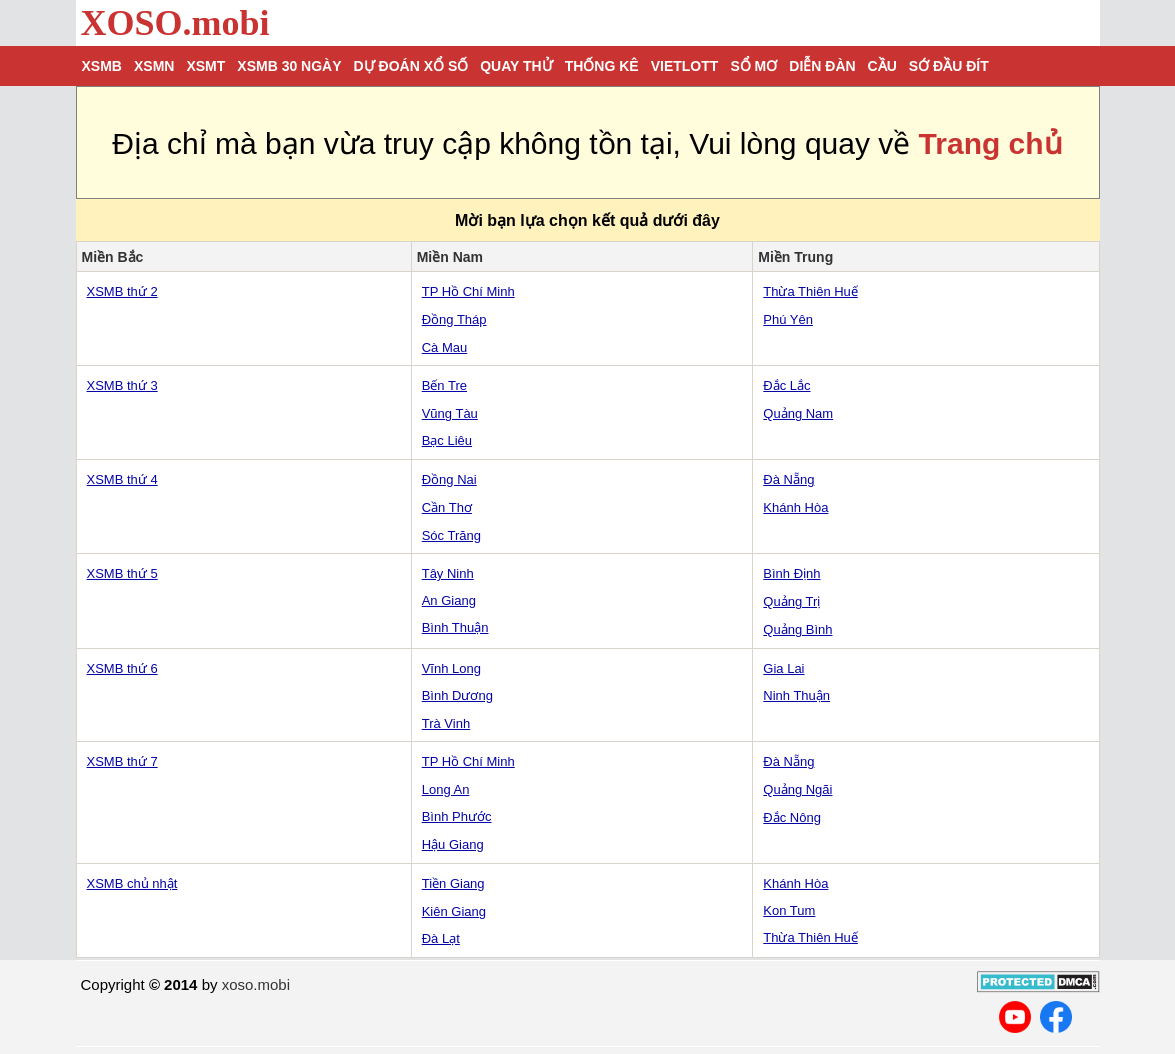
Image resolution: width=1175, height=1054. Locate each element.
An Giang (449, 600)
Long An (446, 789)
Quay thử (516, 66)
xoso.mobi (256, 984)
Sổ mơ (753, 66)
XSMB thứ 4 (122, 479)
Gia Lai (783, 668)
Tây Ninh (448, 573)
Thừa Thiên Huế (810, 291)
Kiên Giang (454, 911)
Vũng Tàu (450, 413)
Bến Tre (444, 385)
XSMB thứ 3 (122, 385)
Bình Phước (457, 816)
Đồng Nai (449, 479)
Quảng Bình (797, 629)
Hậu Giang (453, 844)
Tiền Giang (453, 883)
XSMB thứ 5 (122, 573)
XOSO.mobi (175, 23)
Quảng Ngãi (797, 789)
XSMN (154, 66)
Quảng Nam (798, 413)
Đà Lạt (441, 938)
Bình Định (791, 573)
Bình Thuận (455, 627)
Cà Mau (445, 347)
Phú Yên (788, 319)
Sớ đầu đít (949, 66)
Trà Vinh (446, 723)
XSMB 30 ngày (289, 66)
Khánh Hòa (795, 507)
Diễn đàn (822, 66)
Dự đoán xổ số (411, 66)
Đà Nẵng (788, 479)
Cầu (882, 66)
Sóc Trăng (451, 535)
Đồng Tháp (454, 319)
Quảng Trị (791, 601)
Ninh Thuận (796, 695)
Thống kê (602, 66)
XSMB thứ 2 (122, 291)
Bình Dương (457, 695)
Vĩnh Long (451, 668)
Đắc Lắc (786, 385)
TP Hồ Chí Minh (468, 291)
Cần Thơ (447, 507)
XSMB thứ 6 (122, 668)
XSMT (205, 66)
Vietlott (685, 66)
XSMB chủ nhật (132, 883)
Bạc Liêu (447, 440)
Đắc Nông (792, 817)
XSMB (102, 66)
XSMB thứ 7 (122, 761)
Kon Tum (789, 910)
